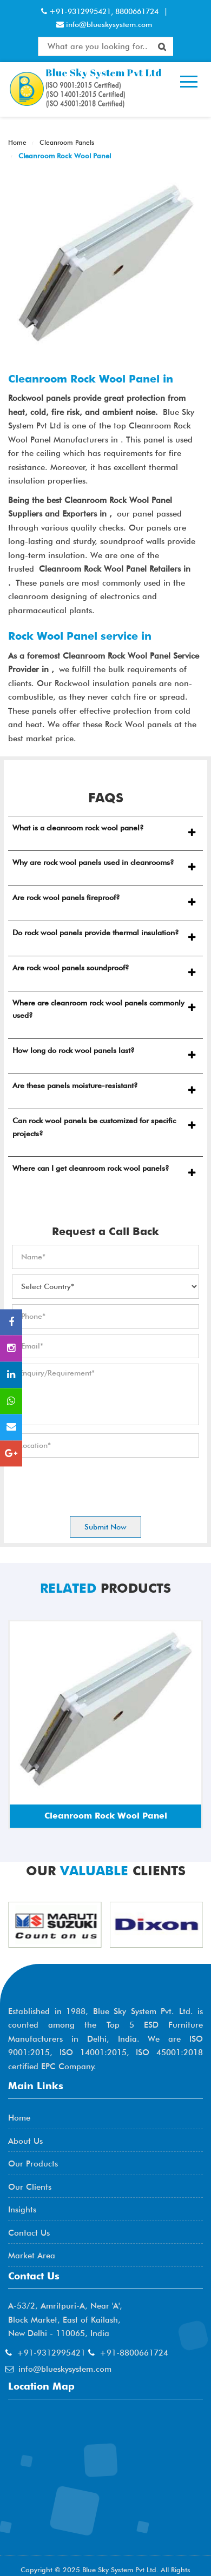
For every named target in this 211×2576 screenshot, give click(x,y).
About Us (25, 2141)
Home (17, 142)
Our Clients (29, 2187)
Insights (22, 2210)
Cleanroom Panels (65, 142)
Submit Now (105, 1526)
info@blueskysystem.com (108, 24)
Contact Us (29, 2233)
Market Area (31, 2255)
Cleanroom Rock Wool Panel (63, 155)
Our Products (33, 2164)
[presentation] (94, 1484)
